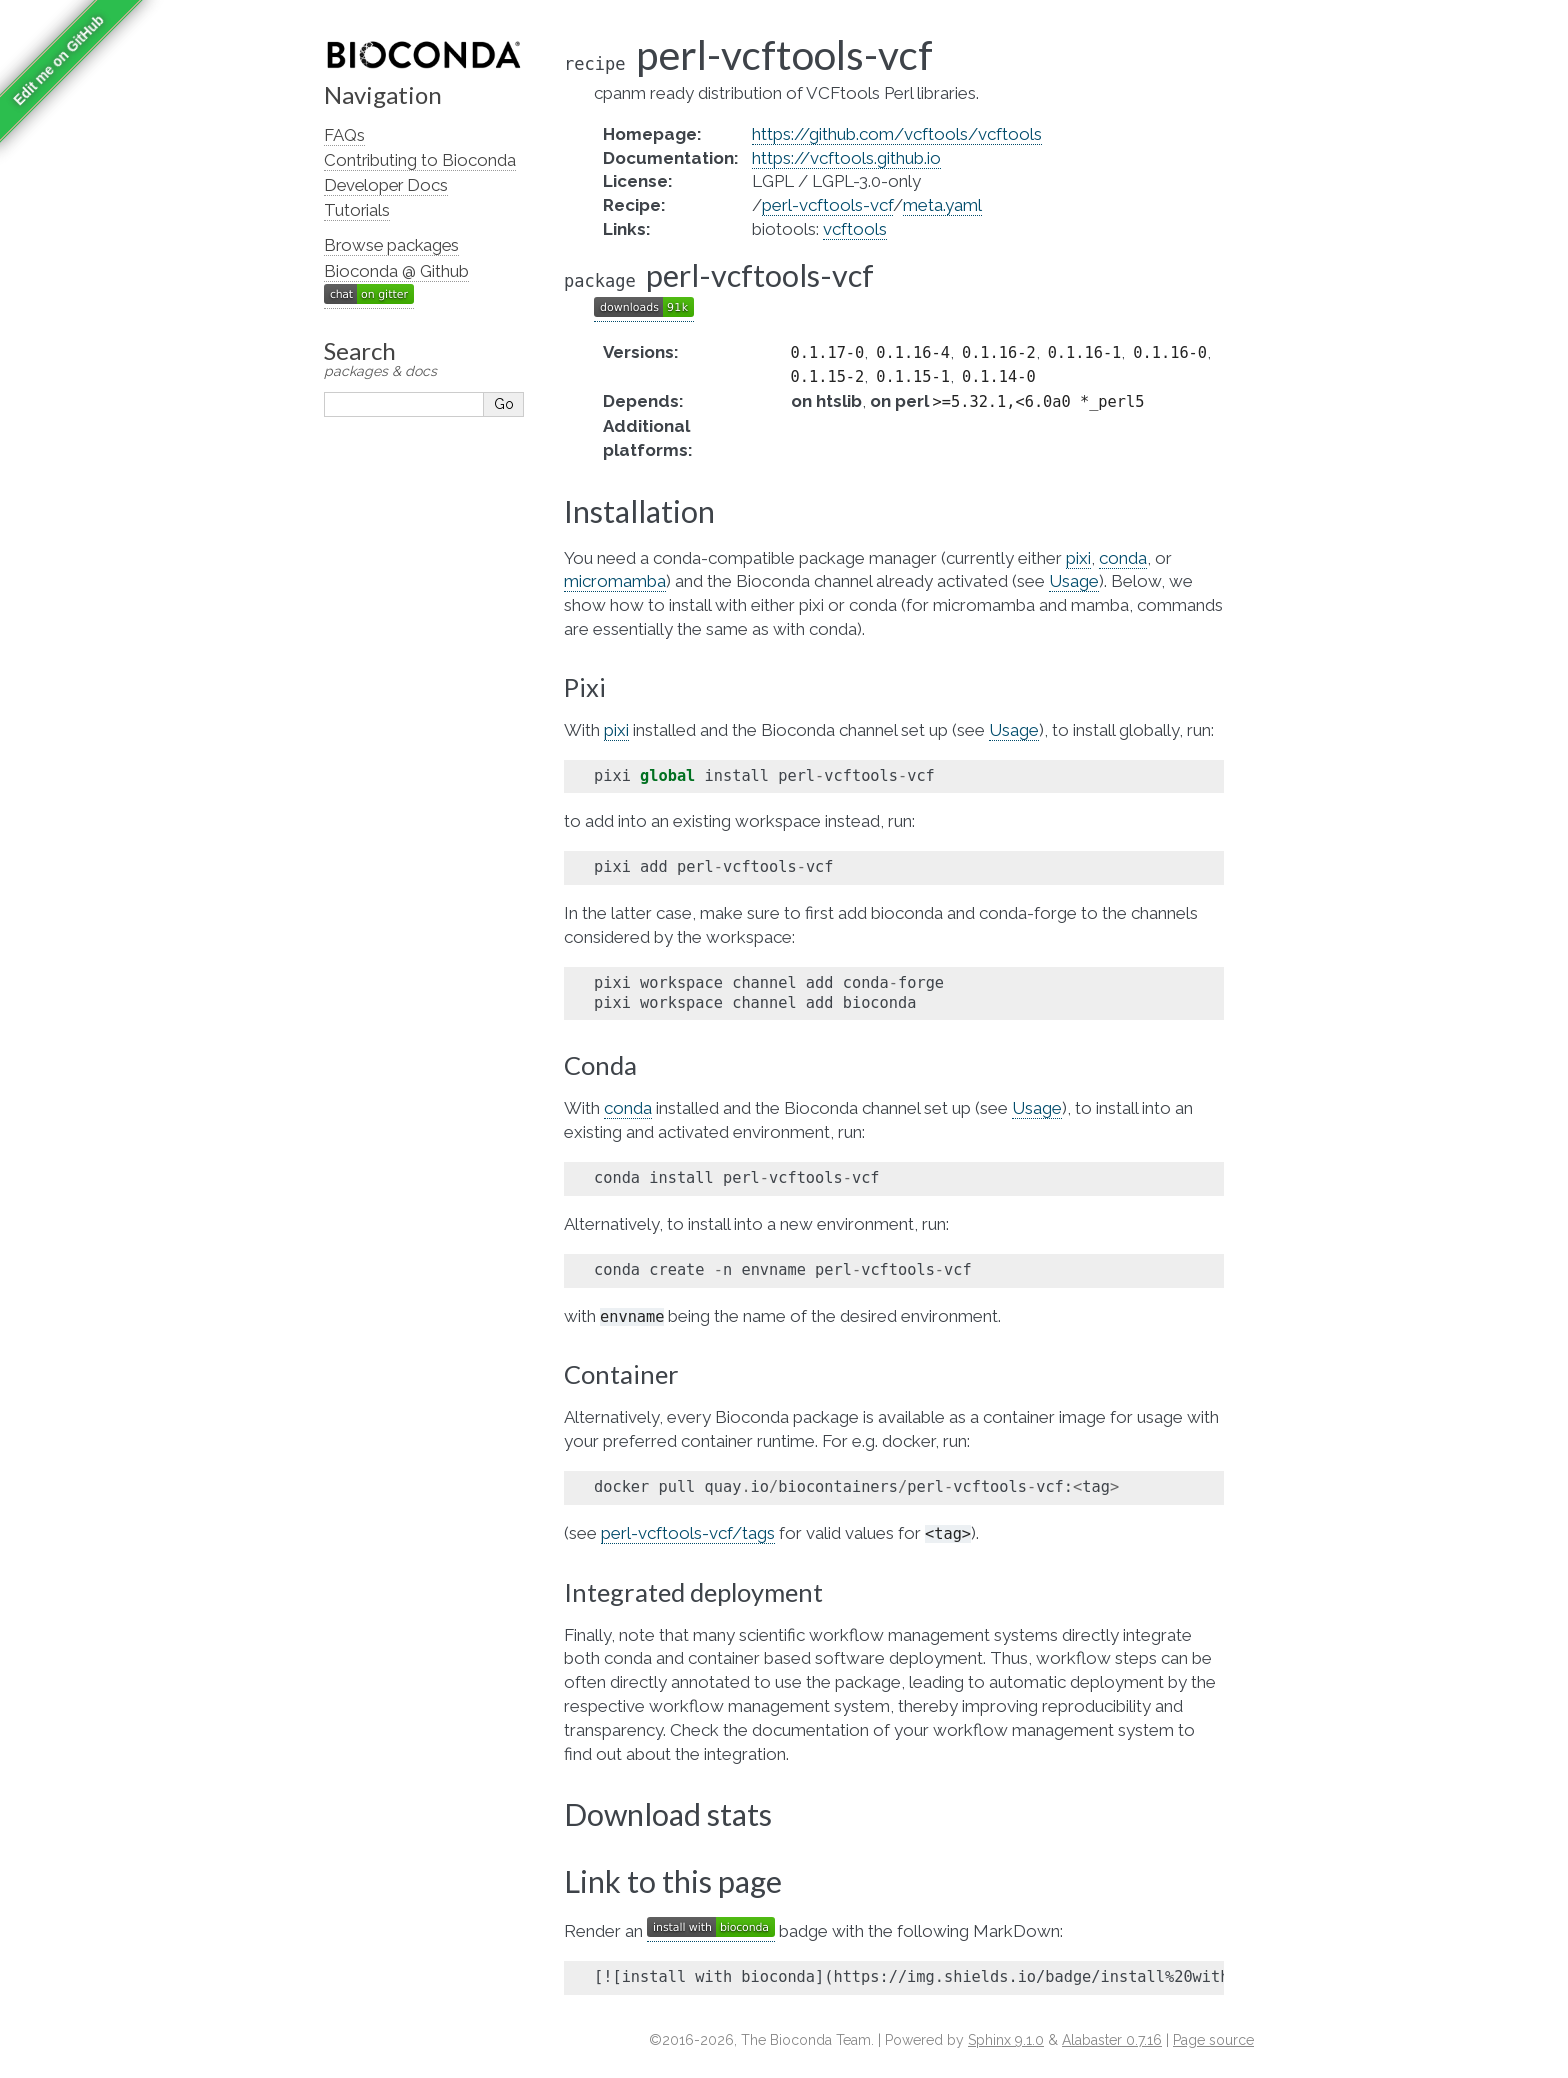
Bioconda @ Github (396, 271)
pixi (1078, 558)
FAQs (344, 135)
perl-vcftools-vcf (827, 205)
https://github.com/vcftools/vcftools (897, 134)
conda (1123, 558)
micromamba (615, 581)
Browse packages (391, 245)
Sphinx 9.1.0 (1006, 2040)
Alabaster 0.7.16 (1112, 2040)
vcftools (855, 229)
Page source (1213, 2040)
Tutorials (357, 210)
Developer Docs (386, 185)
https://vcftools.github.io (846, 158)
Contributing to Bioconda (420, 160)
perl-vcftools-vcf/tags (688, 1533)
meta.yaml (942, 205)
